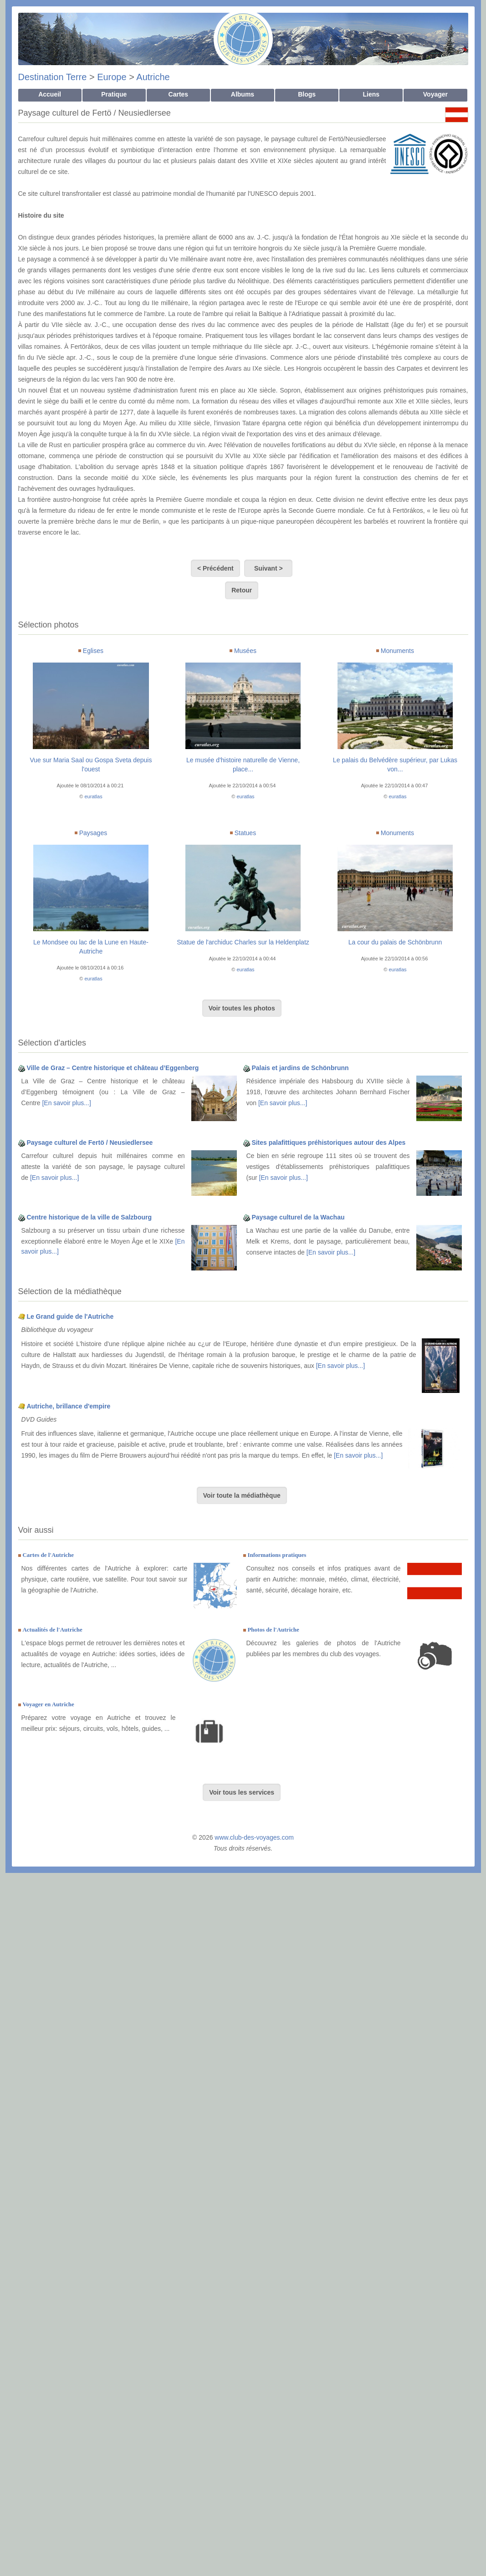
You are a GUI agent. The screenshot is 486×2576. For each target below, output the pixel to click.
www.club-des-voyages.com (254, 1837)
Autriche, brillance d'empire (68, 1406)
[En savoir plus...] (66, 1103)
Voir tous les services (241, 1792)
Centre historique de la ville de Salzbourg (89, 1217)
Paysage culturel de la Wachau (297, 1217)
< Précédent (215, 568)
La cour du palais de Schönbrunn (395, 942)
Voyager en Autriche (48, 1704)
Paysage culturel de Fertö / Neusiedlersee (89, 1142)
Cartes (179, 94)
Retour (241, 590)
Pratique (114, 94)
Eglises (93, 650)
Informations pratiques (276, 1554)
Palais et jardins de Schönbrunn (299, 1067)
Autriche (152, 77)
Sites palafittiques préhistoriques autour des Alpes (328, 1142)
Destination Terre (52, 77)
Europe (112, 77)
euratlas (93, 796)
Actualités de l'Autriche (52, 1629)
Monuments (397, 650)
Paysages (93, 833)
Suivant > (268, 568)
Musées (245, 650)
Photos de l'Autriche (273, 1629)
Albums (242, 94)
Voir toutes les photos (242, 1008)
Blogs (307, 94)
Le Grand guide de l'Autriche (69, 1316)
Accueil (49, 94)
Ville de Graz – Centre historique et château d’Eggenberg (112, 1067)
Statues (245, 833)
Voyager (435, 94)
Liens (371, 94)
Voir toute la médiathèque (242, 1495)
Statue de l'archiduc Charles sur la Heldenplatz (243, 942)
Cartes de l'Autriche (48, 1554)
